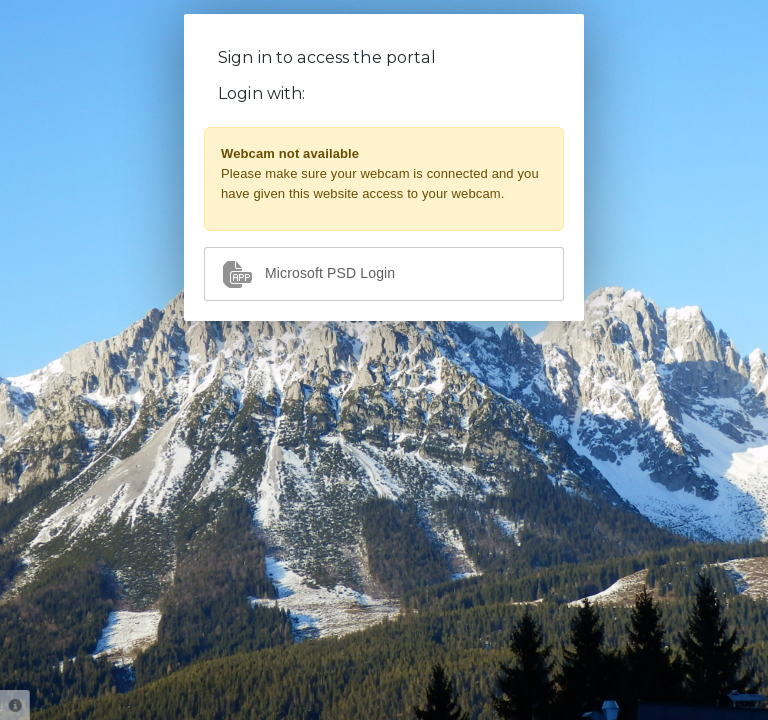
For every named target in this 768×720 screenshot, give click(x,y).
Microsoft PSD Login (308, 274)
